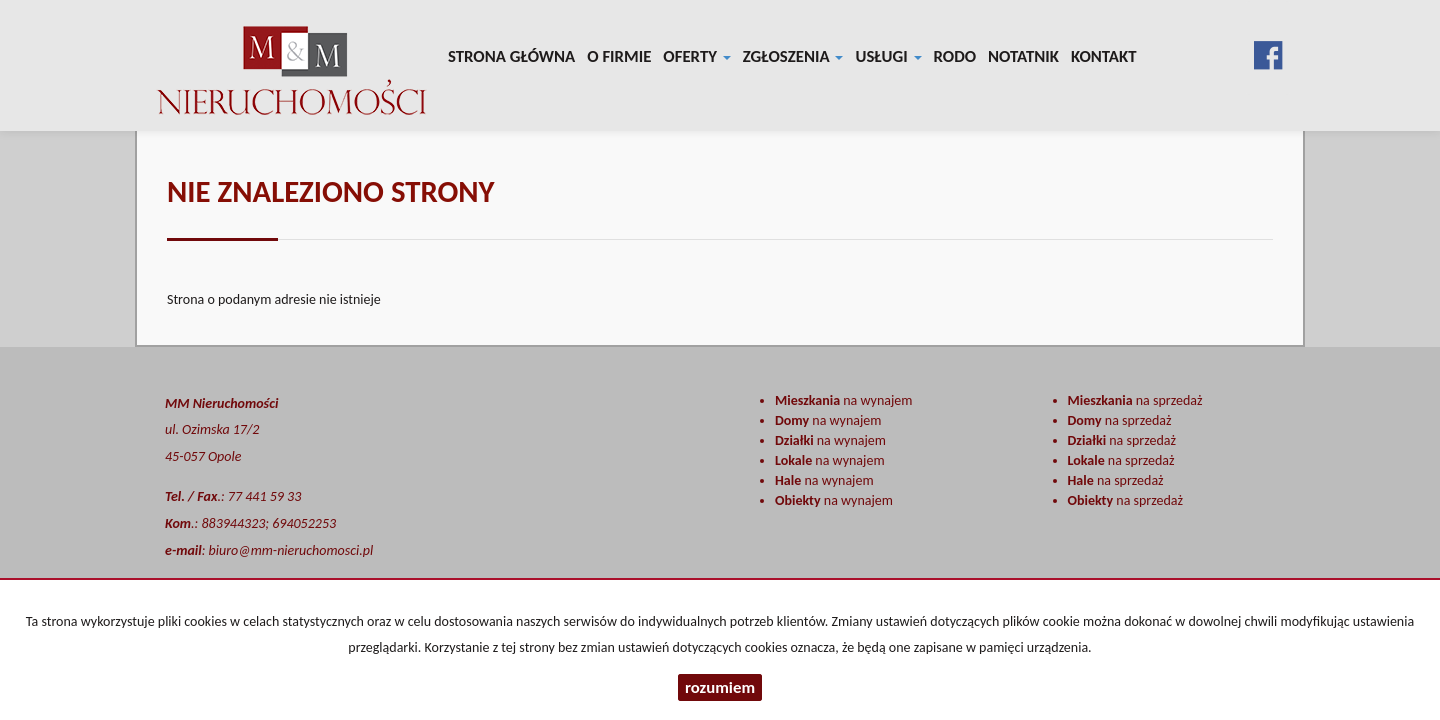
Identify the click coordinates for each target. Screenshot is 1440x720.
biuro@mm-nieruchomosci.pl (291, 550)
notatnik (1023, 56)
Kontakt (1104, 56)
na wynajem (843, 400)
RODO (955, 56)
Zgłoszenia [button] (793, 56)
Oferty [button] (696, 56)
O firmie (619, 56)
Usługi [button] (888, 56)
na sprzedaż (1135, 400)
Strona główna (511, 56)
